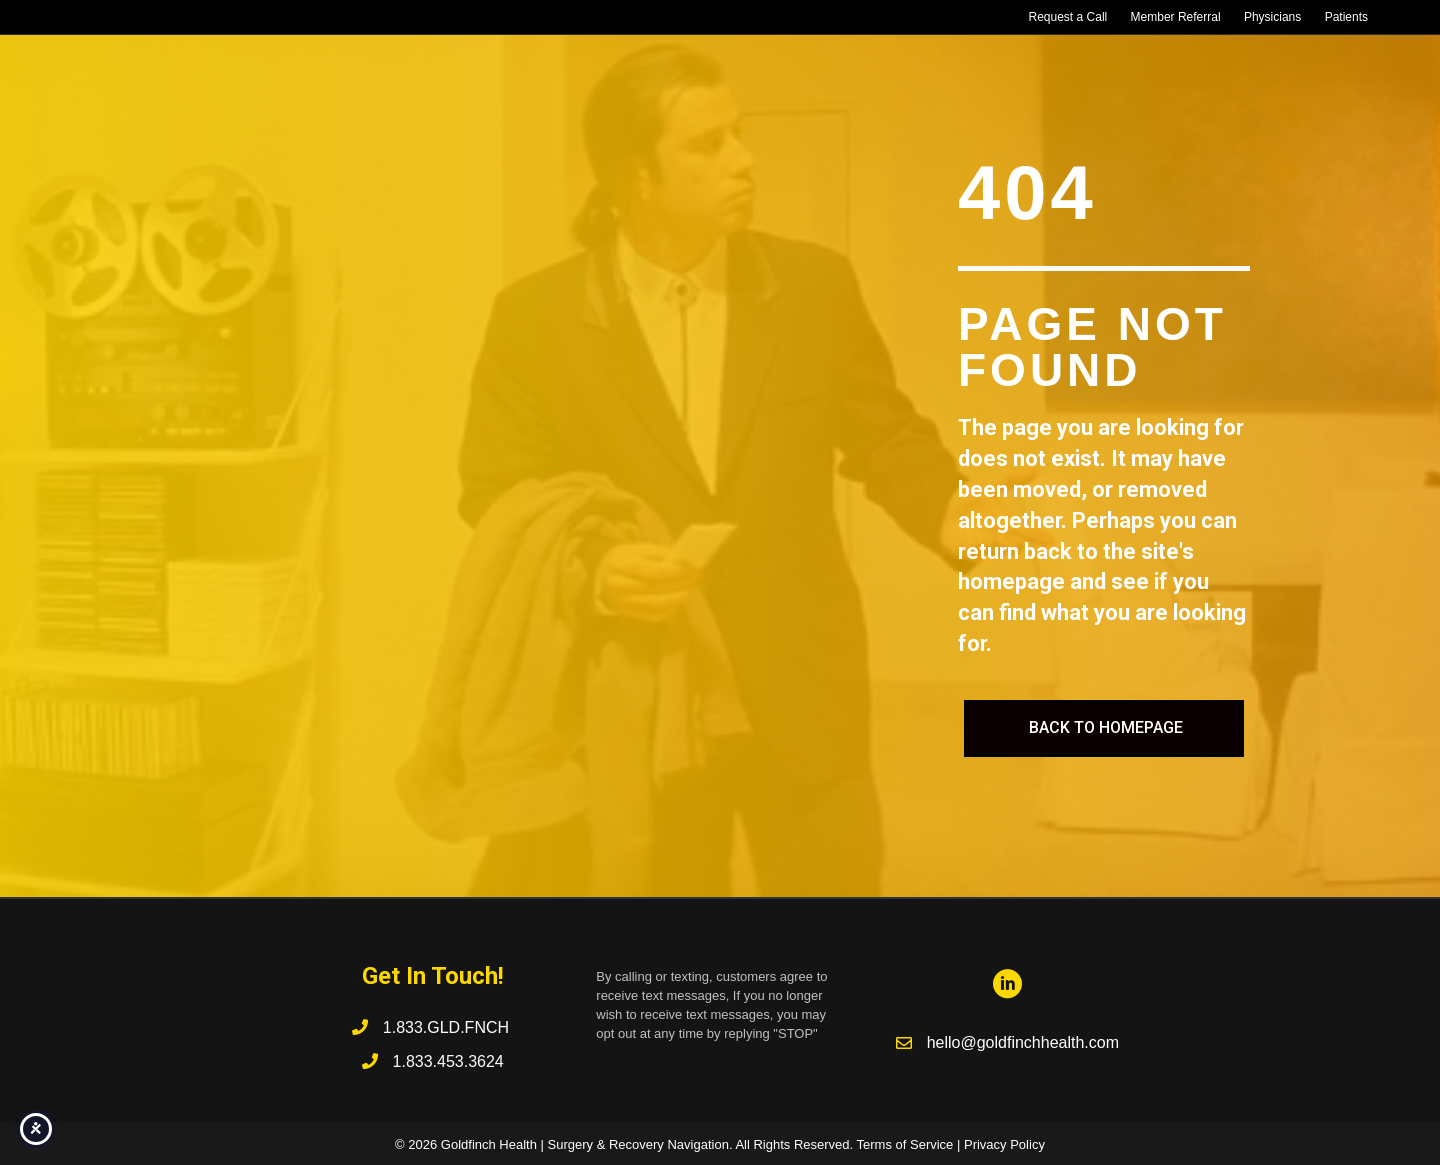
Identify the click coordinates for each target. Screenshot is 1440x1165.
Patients (1346, 17)
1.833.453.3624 (448, 1061)
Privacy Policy (1004, 1144)
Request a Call (1068, 17)
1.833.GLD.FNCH (448, 1027)
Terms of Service (905, 1144)
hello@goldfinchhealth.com (1023, 1042)
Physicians (1272, 17)
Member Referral (1176, 17)
